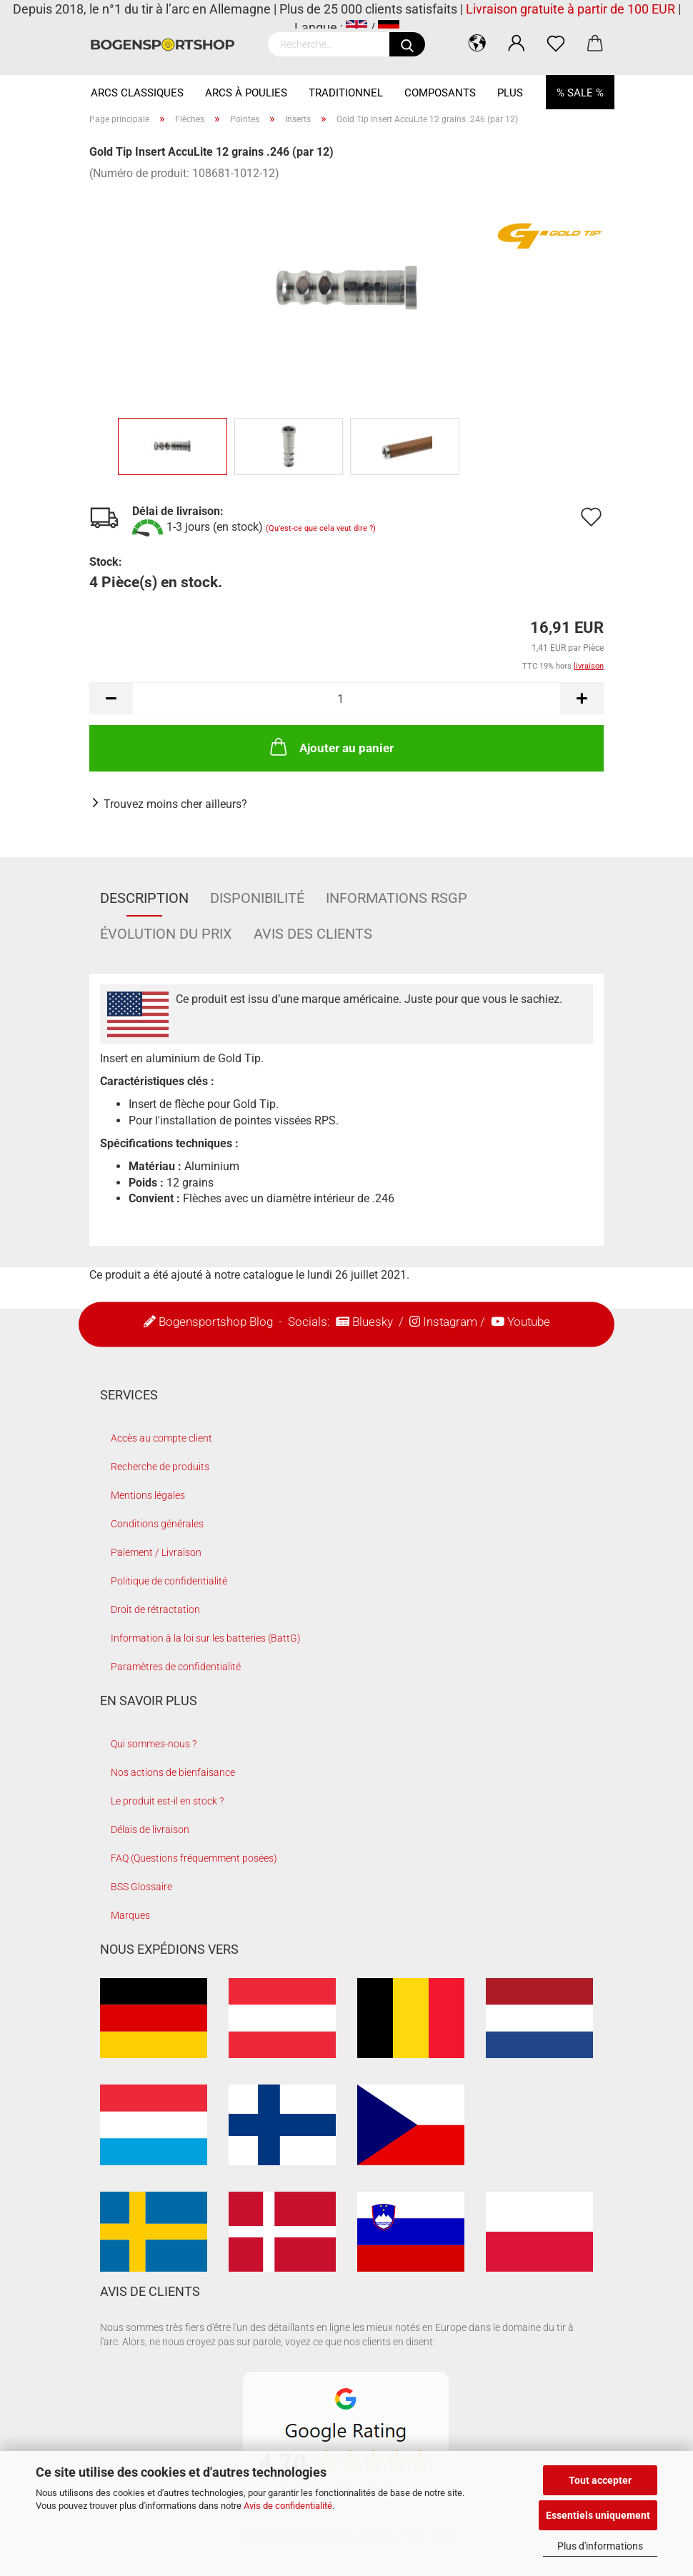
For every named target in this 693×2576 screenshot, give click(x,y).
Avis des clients (313, 933)
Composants (440, 92)
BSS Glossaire (141, 1886)
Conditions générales (157, 1523)
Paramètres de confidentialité (176, 1666)
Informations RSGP (396, 898)
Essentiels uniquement (598, 2515)
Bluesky (372, 1321)
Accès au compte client (161, 1438)
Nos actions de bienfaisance (173, 1772)
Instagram (450, 1321)
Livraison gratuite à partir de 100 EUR (570, 8)
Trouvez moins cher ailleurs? (175, 804)
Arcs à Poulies (246, 92)
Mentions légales (148, 1495)
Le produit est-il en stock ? (167, 1801)
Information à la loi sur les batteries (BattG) (206, 1638)
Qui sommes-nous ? (153, 1743)
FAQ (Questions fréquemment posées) (194, 1858)
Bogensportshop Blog (216, 1321)
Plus (510, 92)
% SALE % (580, 92)
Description (144, 898)
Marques (130, 1915)
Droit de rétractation (155, 1609)
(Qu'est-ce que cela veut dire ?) (321, 529)
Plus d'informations (600, 2546)
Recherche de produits (160, 1466)
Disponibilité (257, 898)
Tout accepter (600, 2480)
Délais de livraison (150, 1829)
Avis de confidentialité (288, 2505)
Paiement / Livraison (156, 1552)
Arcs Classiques (137, 92)
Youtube (528, 1321)
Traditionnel (346, 92)
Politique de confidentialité (169, 1581)
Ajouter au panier (330, 746)
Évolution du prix (166, 933)
